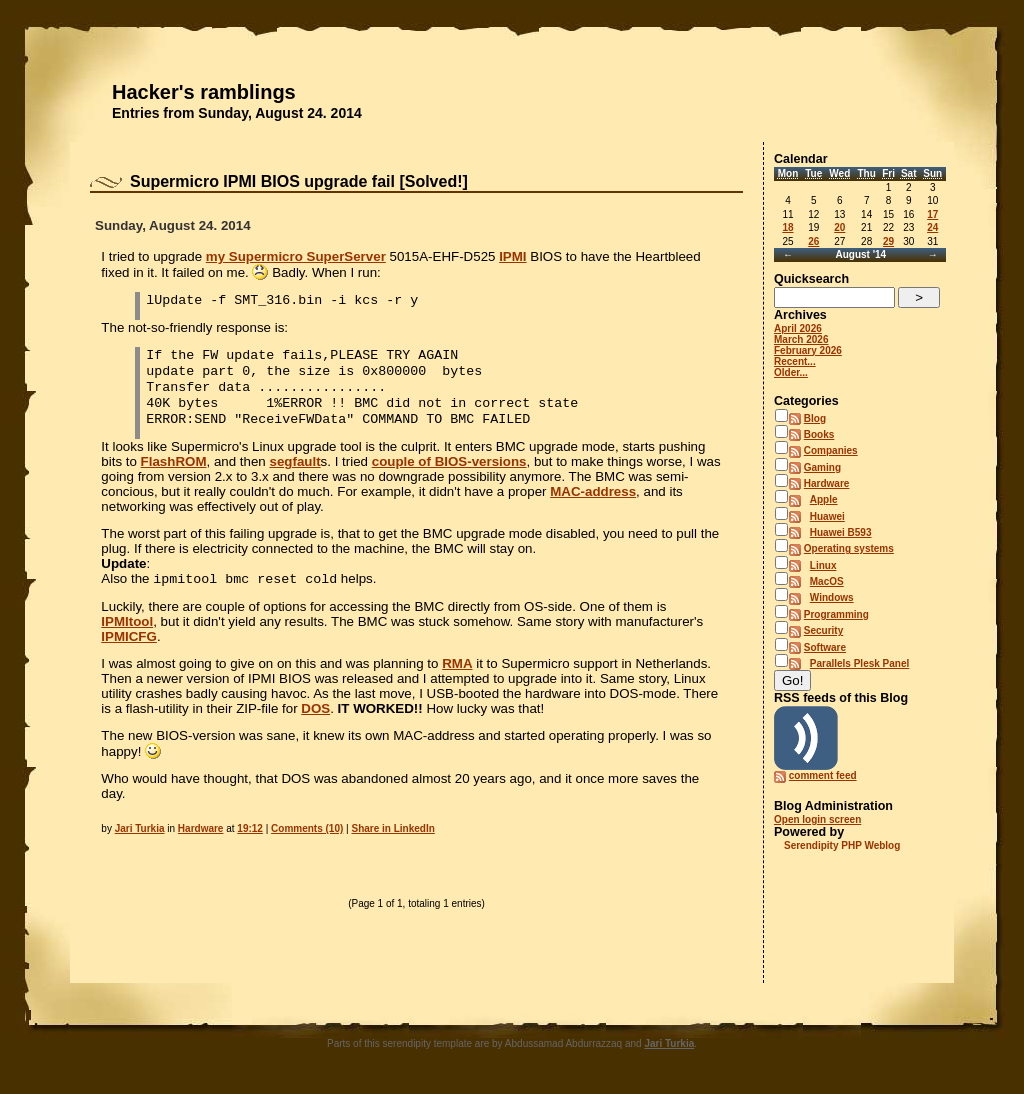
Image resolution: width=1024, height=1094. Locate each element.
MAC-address (593, 491)
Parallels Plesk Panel (860, 663)
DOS (315, 708)
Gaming (822, 467)
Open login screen (817, 819)
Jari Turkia (140, 828)
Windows (832, 597)
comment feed (823, 775)
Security (823, 630)
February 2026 (808, 350)
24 (932, 227)
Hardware (201, 828)
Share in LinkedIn (392, 828)
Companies (831, 450)
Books (819, 434)
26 (813, 241)
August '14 (860, 254)
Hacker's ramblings (204, 92)
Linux (823, 565)
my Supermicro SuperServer (296, 256)
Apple (824, 499)
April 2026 (798, 328)
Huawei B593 (841, 532)
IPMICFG (129, 636)
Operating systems (849, 548)
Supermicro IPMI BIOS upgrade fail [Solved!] (299, 181)
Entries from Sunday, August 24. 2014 (237, 113)
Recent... (795, 361)
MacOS (827, 581)
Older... (791, 372)
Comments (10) (307, 828)
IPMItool (127, 621)
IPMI (512, 256)
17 (932, 214)
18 (787, 227)
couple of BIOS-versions (449, 461)
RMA (457, 663)
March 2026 (801, 339)
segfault (295, 461)
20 (839, 227)
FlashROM (174, 461)
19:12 (250, 828)
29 (888, 241)
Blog (815, 418)
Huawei (827, 516)
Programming (836, 614)
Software (825, 647)
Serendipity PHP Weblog (842, 845)
